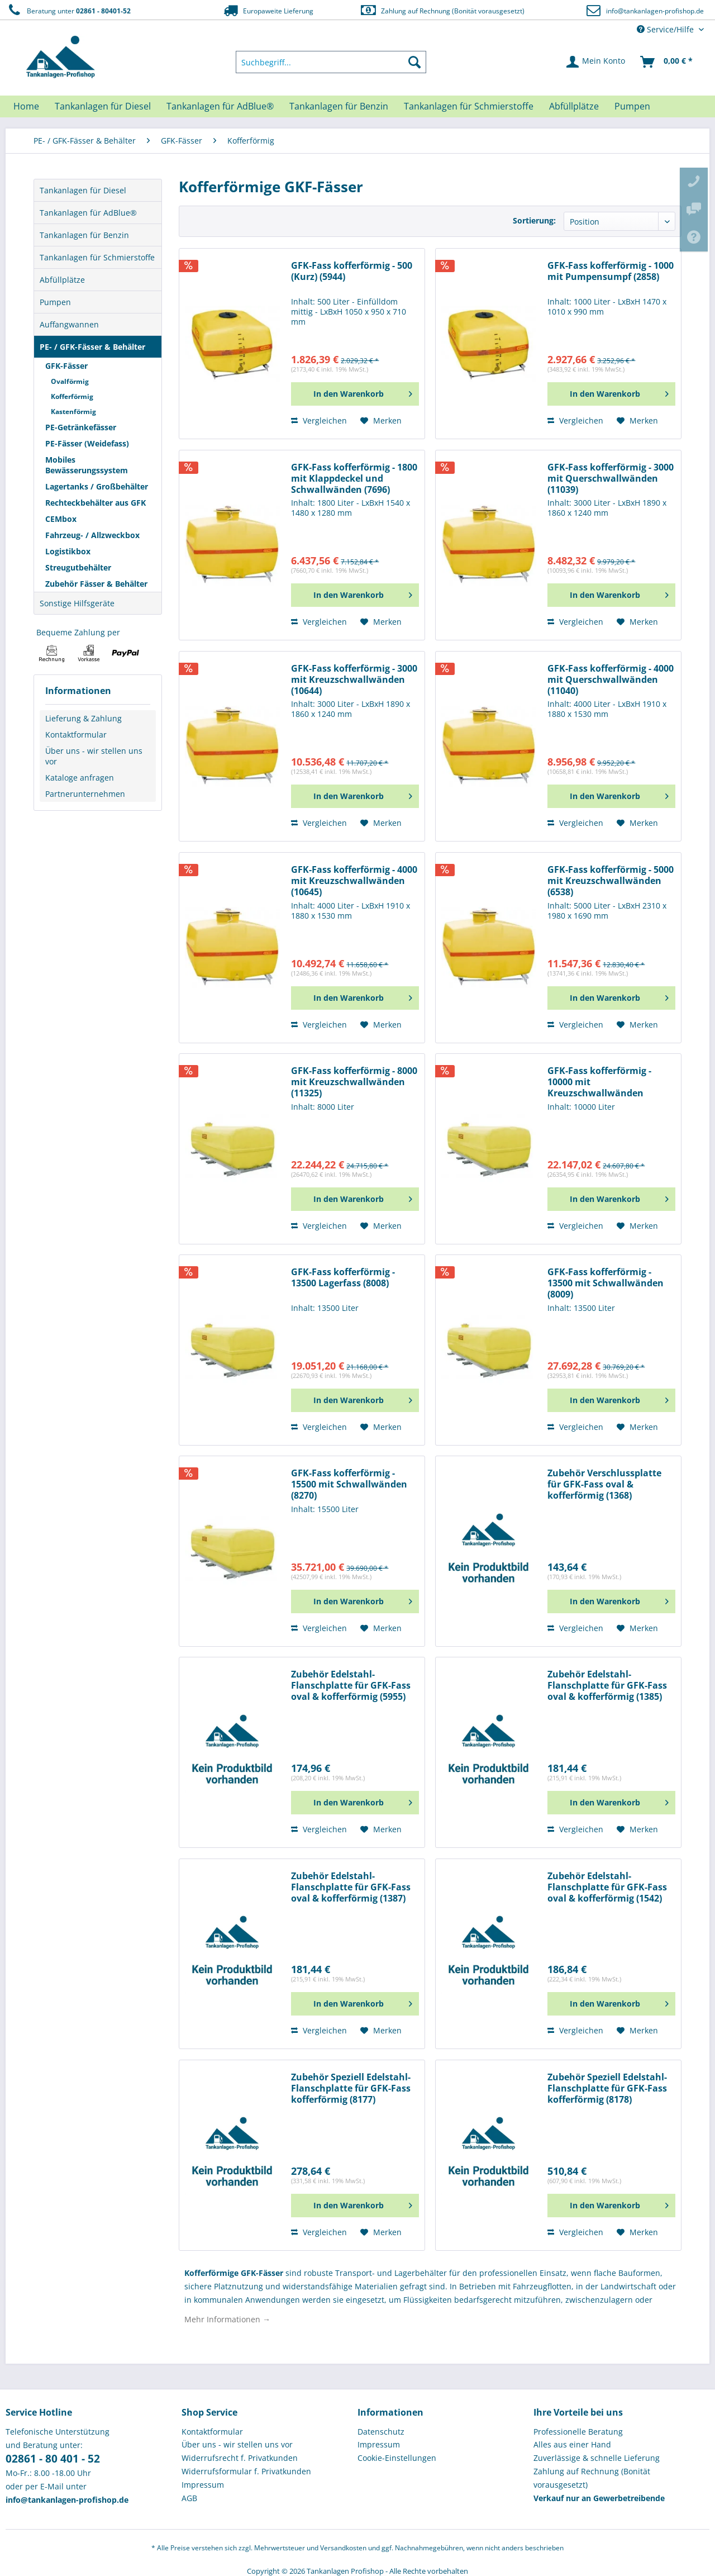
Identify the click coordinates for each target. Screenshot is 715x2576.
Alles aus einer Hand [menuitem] (572, 2444)
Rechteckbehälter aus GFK (95, 502)
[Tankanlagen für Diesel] (103, 106)
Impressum (203, 2484)
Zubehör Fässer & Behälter (96, 583)
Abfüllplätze (62, 279)
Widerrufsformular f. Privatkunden (246, 2471)
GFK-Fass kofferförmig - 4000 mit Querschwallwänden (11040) (610, 680)
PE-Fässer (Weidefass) (87, 443)
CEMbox (61, 519)
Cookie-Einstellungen (397, 2458)
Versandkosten (343, 2548)
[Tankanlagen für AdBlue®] (220, 106)
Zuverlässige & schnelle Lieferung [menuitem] (596, 2458)
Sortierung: (534, 220)
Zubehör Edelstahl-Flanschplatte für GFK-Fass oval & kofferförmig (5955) (351, 1686)
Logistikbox (67, 551)
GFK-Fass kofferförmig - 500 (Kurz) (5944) (351, 271)
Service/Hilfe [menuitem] (666, 29)
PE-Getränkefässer (80, 427)
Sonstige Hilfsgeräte (77, 603)
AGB (189, 2498)
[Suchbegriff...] (331, 62)
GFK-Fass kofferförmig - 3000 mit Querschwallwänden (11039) (610, 479)
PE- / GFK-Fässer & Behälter (92, 346)
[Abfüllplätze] (574, 106)
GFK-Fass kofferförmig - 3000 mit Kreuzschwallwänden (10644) (354, 680)
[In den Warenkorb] (355, 394)
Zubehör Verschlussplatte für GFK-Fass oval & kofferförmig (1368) (604, 1484)
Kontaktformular (76, 734)
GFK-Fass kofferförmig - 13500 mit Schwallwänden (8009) (605, 1283)
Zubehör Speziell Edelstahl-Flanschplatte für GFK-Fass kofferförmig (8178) (607, 2088)
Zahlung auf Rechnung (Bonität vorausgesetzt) (442, 10)
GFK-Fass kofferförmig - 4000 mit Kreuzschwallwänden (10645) (354, 881)
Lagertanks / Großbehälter (96, 486)
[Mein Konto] (596, 62)
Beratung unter (68, 10)
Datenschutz (381, 2431)
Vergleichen (319, 420)
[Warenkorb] (667, 62)
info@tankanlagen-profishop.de (655, 11)
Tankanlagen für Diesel (83, 190)
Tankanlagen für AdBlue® (88, 212)
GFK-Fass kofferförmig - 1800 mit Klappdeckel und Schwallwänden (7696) (354, 479)
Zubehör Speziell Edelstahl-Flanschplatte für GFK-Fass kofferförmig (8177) (351, 2088)
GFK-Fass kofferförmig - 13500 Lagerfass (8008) (343, 1277)
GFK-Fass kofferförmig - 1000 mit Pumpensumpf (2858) (610, 271)
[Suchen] (414, 62)
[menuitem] (331, 62)
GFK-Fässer (66, 365)
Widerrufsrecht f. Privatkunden (240, 2458)
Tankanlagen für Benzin (84, 235)
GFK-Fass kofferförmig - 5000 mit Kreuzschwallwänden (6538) (610, 881)
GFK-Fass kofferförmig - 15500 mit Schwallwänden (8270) (349, 1484)
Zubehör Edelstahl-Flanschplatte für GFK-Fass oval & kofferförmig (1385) (607, 1686)
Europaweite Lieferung (267, 10)
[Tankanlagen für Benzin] (339, 106)
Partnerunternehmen (85, 793)
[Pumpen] (632, 106)
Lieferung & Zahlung (83, 718)
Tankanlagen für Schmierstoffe (97, 257)
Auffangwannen (69, 324)
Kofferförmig (72, 396)
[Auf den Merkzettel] (381, 420)
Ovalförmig (70, 381)
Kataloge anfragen (79, 777)
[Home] (26, 106)
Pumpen (55, 302)
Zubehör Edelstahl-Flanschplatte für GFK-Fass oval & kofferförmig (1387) (351, 1887)
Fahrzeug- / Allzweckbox (92, 535)
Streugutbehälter (78, 567)
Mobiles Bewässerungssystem (86, 465)
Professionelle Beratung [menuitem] (578, 2431)
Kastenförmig (73, 411)
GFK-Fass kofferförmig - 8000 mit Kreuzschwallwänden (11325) (354, 1082)
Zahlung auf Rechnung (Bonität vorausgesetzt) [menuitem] (591, 2478)
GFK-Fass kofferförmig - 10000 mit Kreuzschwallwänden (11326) (599, 1082)
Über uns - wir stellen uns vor (93, 756)
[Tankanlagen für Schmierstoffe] (468, 106)
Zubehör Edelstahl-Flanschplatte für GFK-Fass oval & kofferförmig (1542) (607, 1887)
